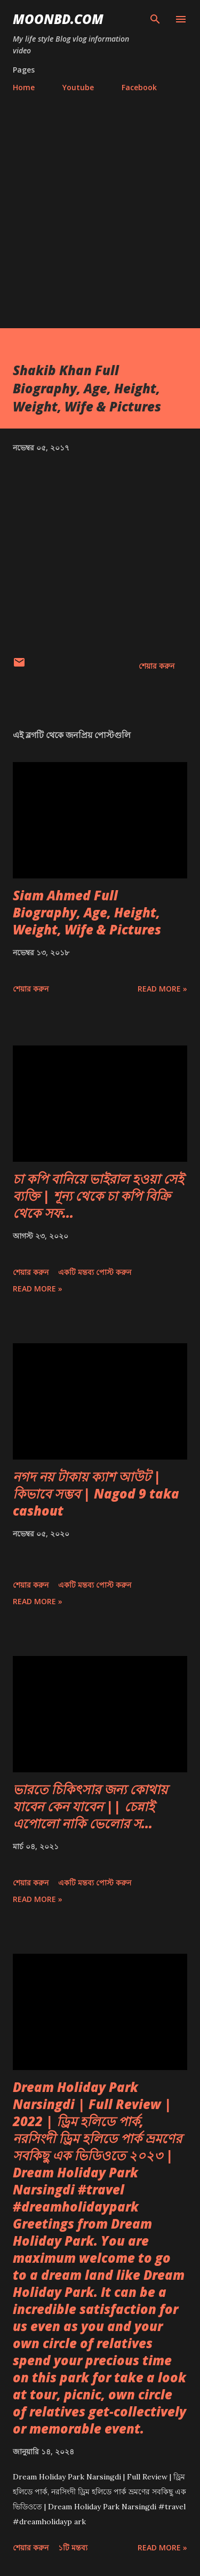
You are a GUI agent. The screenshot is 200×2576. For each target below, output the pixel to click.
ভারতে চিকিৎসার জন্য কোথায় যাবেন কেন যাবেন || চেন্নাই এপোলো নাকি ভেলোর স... (90, 1806)
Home (24, 87)
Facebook (139, 87)
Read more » (162, 989)
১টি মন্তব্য (72, 2547)
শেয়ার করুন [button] (156, 666)
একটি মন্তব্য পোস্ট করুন (94, 1272)
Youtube (78, 87)
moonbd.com (58, 19)
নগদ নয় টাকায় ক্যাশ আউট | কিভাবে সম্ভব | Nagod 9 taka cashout (96, 1493)
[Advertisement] (100, 206)
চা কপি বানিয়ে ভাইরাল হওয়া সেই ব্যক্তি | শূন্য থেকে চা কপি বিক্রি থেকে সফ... (98, 1196)
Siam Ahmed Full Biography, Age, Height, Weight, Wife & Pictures (87, 912)
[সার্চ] (155, 19)
